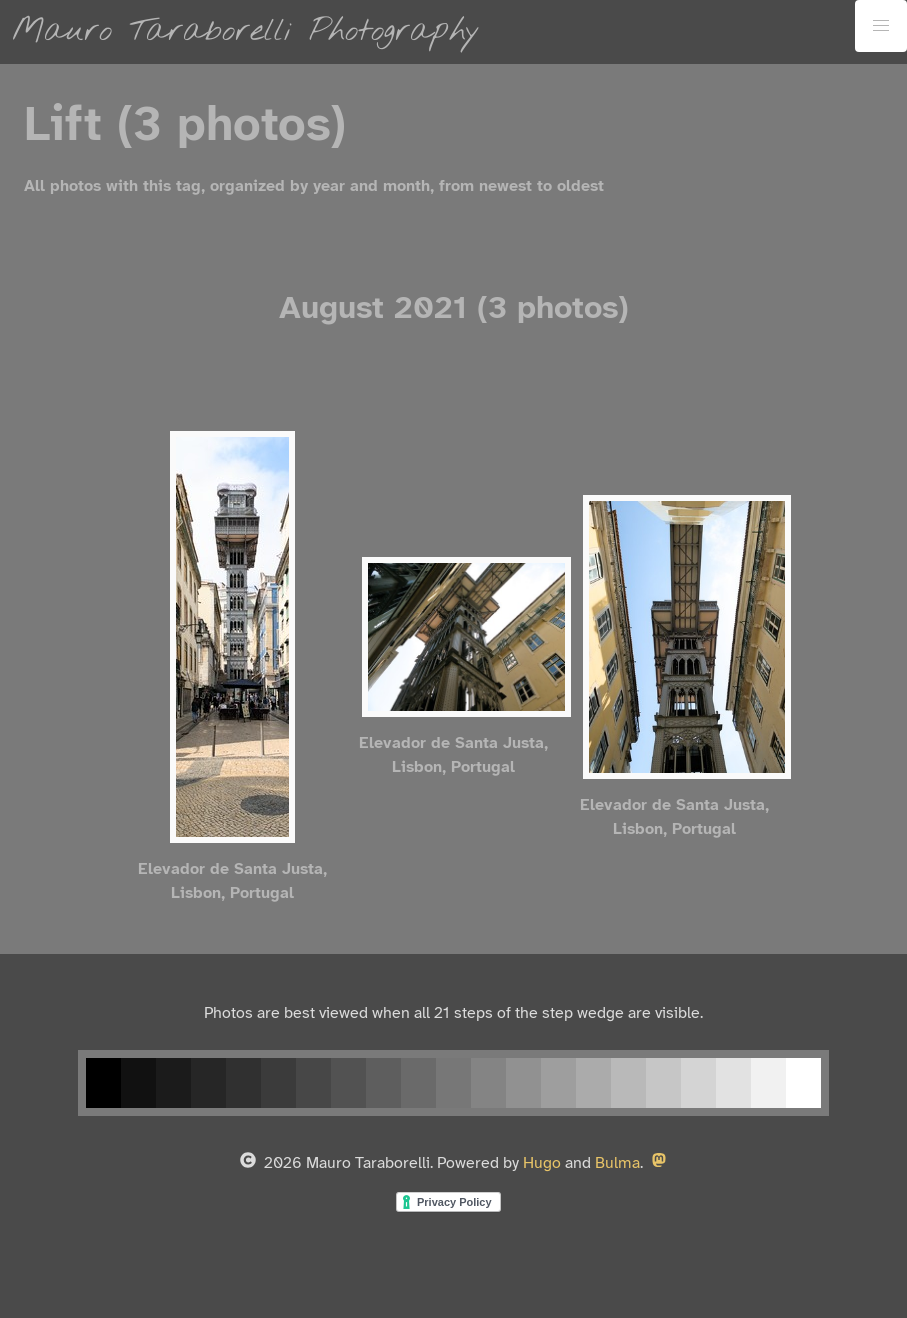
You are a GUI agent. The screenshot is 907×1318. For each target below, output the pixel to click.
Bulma (617, 1163)
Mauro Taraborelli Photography (246, 31)
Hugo (542, 1163)
